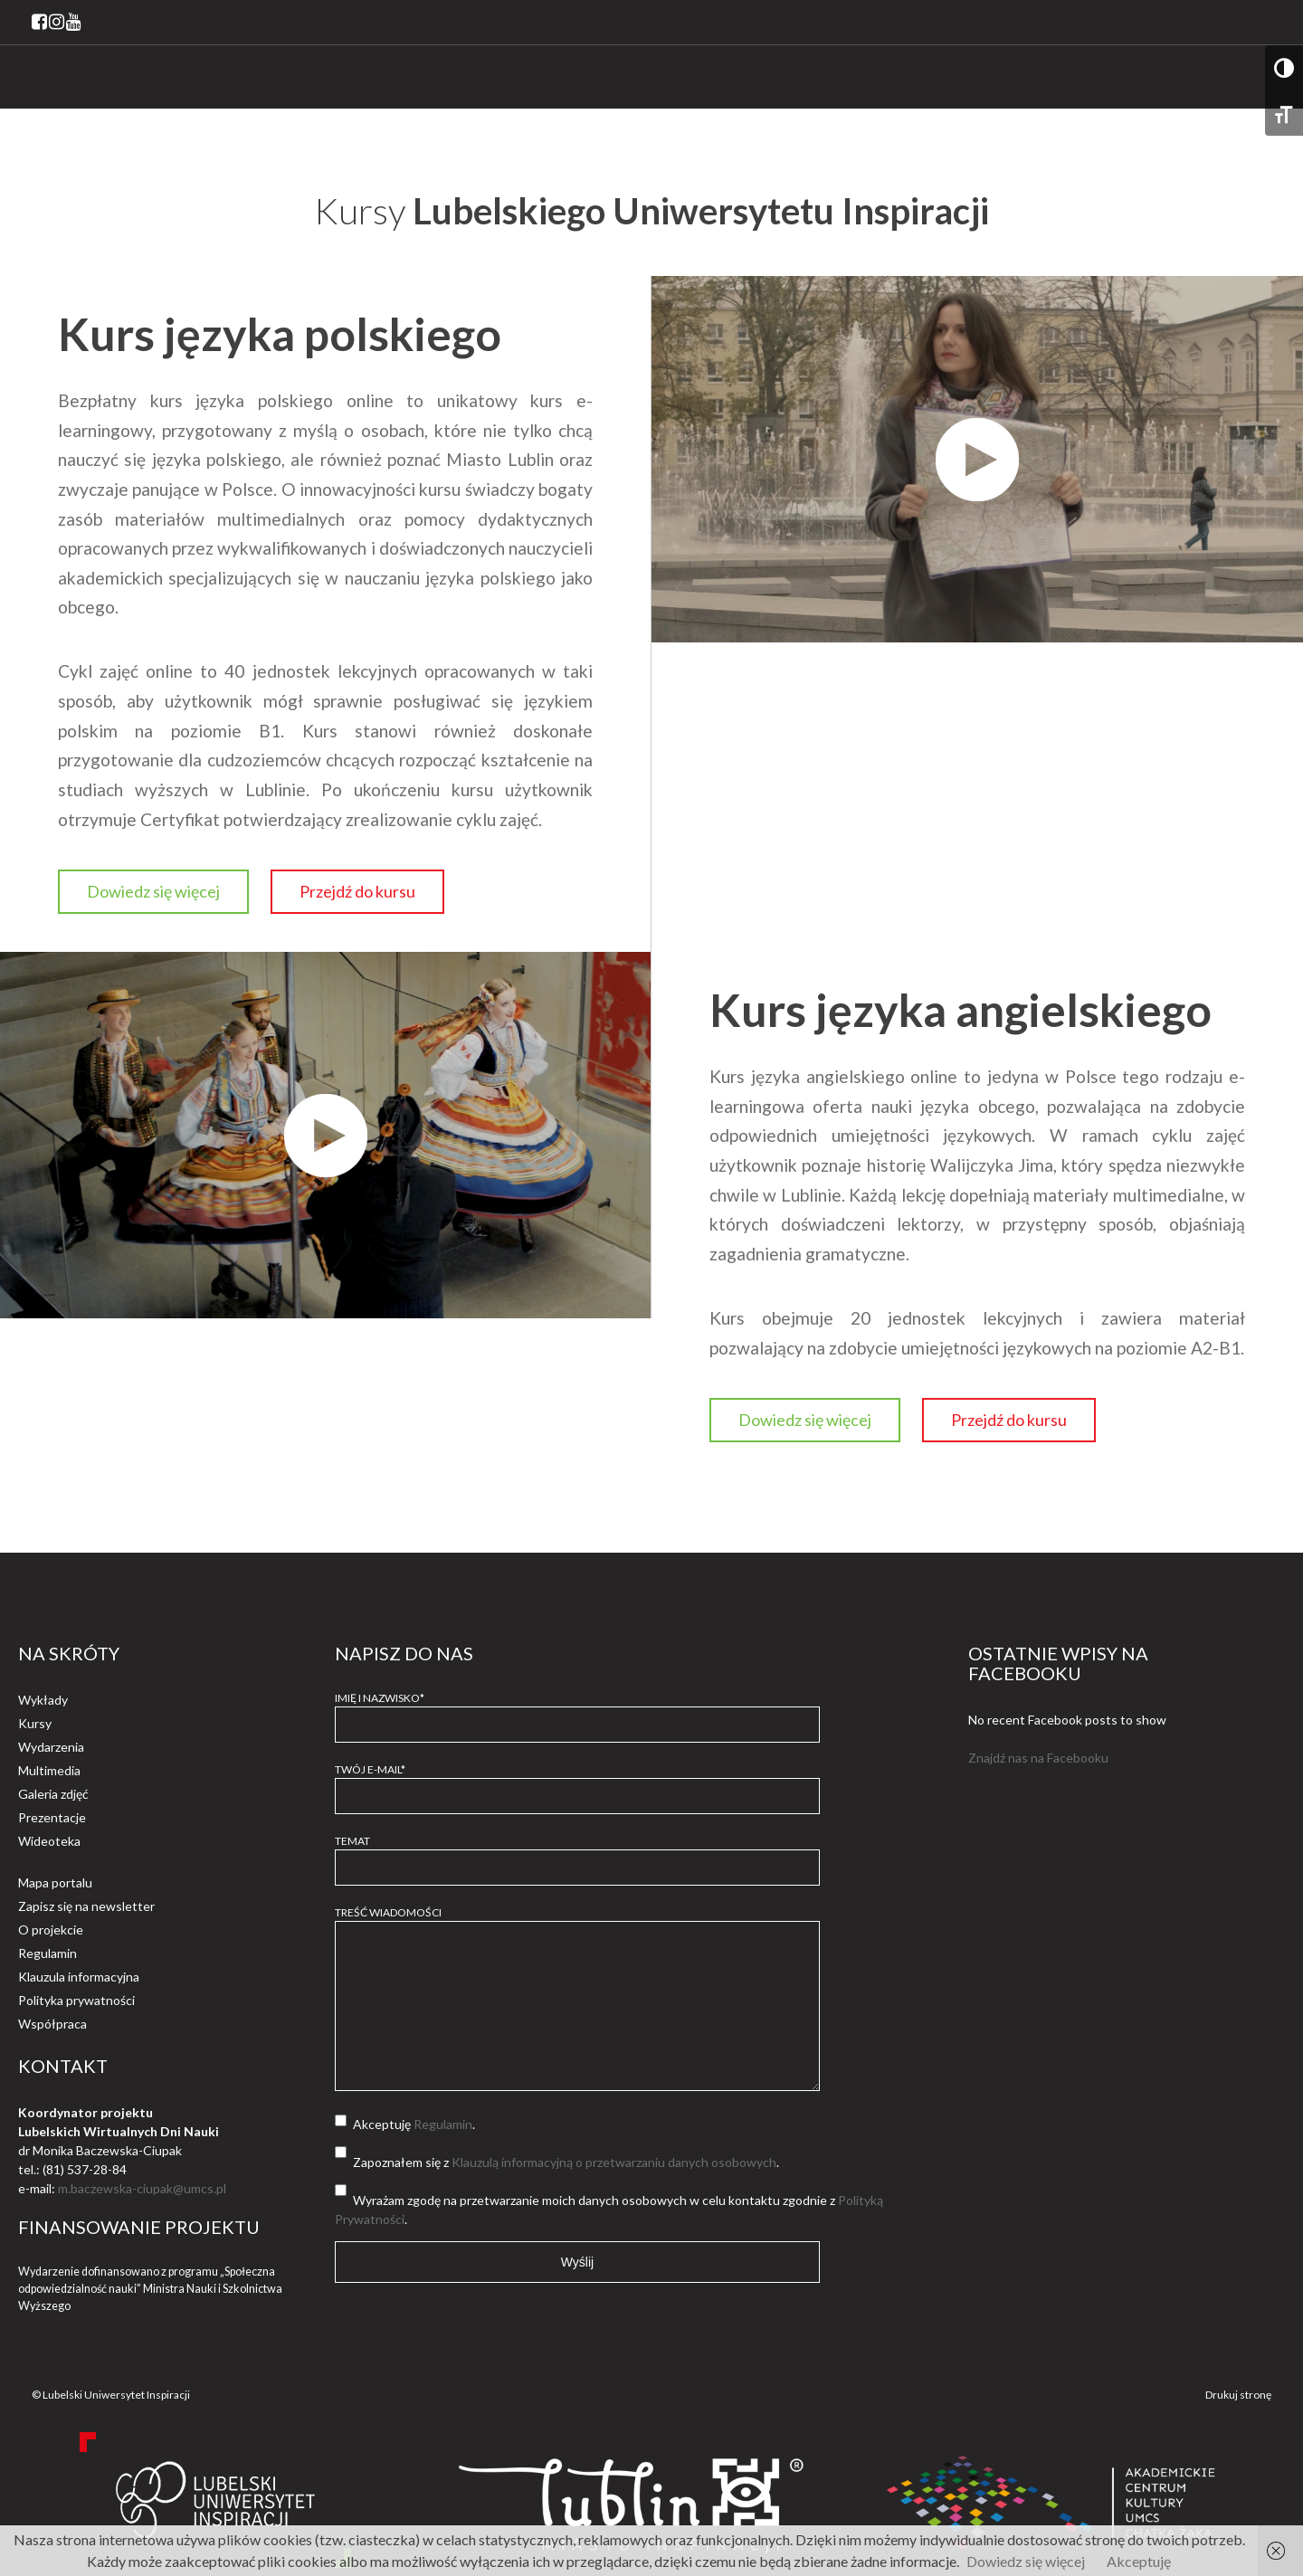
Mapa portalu (55, 1882)
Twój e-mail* (577, 1782)
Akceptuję (1139, 2561)
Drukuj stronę (1238, 2394)
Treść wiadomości (577, 2000)
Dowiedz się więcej (153, 891)
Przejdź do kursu (357, 891)
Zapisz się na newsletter (86, 1906)
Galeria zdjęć (53, 1793)
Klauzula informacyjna (78, 1976)
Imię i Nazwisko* (577, 1711)
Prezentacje (52, 1817)
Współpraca (52, 2023)
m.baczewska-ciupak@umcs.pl (142, 2188)
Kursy (35, 1723)
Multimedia (49, 1770)
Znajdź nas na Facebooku (1038, 1757)
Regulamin (47, 1953)
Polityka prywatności (76, 2000)
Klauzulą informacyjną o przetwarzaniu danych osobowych (614, 2162)
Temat (577, 1854)
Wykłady (43, 1699)
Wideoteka (49, 1841)
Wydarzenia (51, 1746)
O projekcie (50, 1929)
